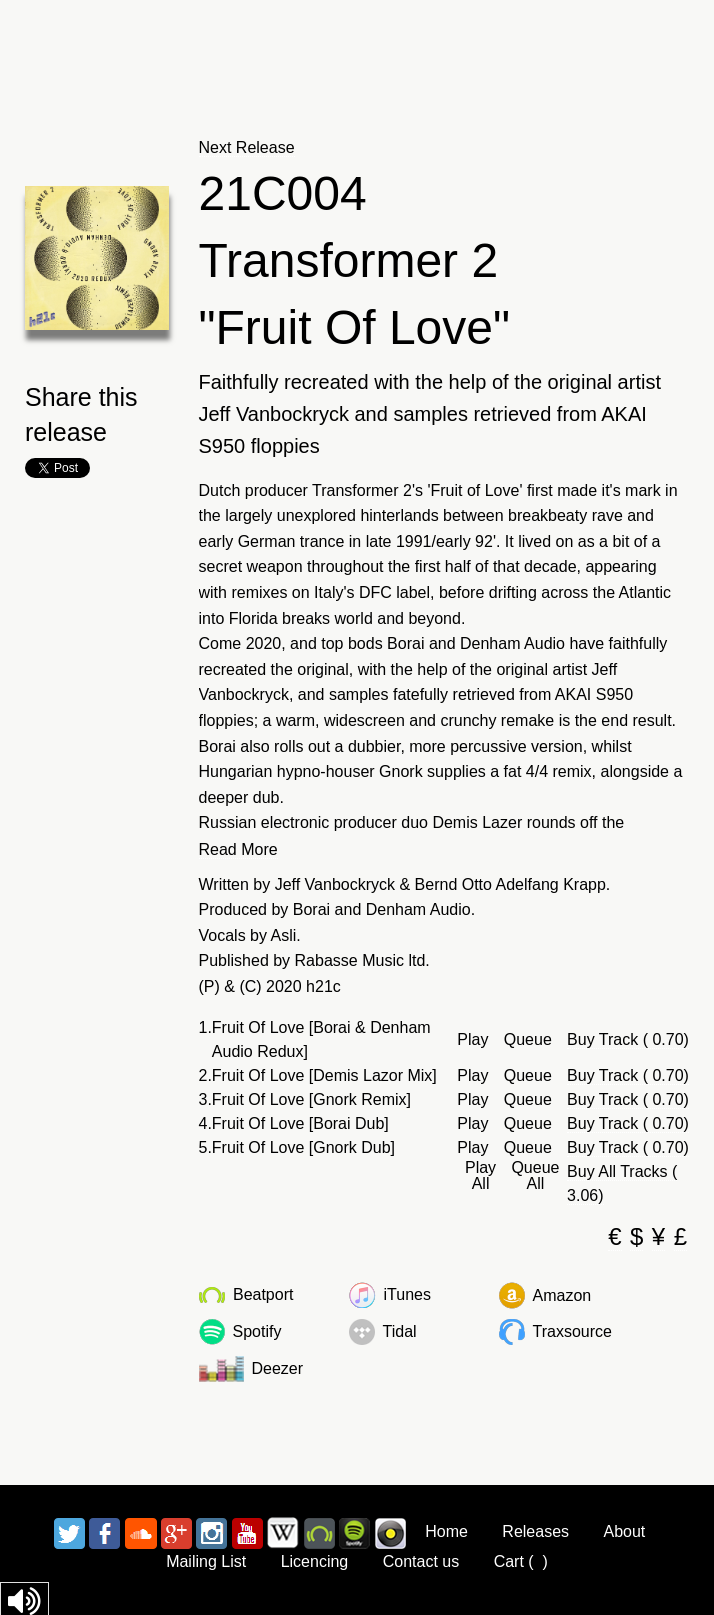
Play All (480, 1176)
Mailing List (206, 1561)
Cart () (521, 1561)
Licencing (315, 1561)
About (625, 1531)
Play (472, 1040)
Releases (535, 1531)
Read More (238, 849)
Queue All (535, 1176)
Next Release (247, 147)
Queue (528, 1040)
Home (446, 1531)
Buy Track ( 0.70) (628, 1039)
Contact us (421, 1561)
